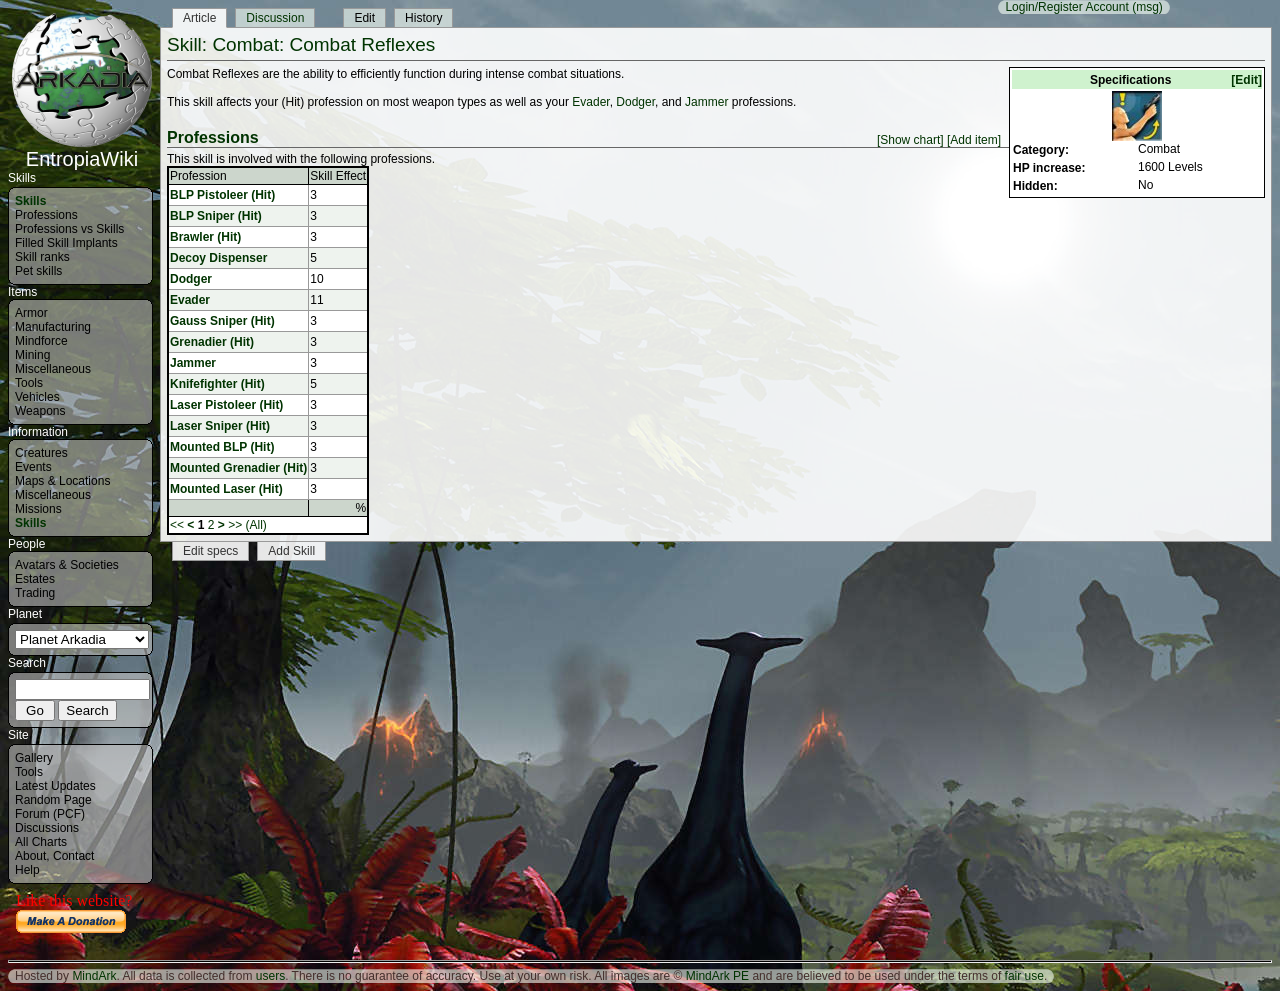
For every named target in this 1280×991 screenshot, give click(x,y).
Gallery (34, 758)
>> (235, 525)
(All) (256, 525)
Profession (198, 176)
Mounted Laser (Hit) (226, 489)
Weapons (40, 411)
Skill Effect (338, 176)
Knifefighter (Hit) (217, 384)
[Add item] (974, 140)
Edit (364, 18)
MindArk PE (717, 976)
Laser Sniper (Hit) (220, 426)
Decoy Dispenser (218, 258)
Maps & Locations (62, 481)
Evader (590, 102)
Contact (73, 856)
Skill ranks (42, 257)
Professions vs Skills (69, 229)
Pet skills (38, 271)
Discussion (275, 18)
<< (177, 525)
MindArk (94, 976)
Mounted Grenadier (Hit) (238, 468)
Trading (35, 593)
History (423, 18)
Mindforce (41, 341)
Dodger (635, 102)
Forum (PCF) (50, 814)
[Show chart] (910, 140)
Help (27, 870)
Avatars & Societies (67, 565)
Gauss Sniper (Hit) (222, 321)
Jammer (706, 102)
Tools (29, 383)
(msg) (1147, 7)
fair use (1024, 976)
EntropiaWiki (82, 150)
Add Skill (291, 551)
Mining (32, 355)
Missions (38, 509)
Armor (31, 313)
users (270, 976)
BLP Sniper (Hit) (216, 216)
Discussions (47, 828)
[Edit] (1246, 80)
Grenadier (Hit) (212, 342)
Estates (35, 579)
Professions (46, 215)
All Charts (41, 842)
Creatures (41, 453)
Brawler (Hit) (205, 237)
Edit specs (210, 551)
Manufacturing (53, 327)
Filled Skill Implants (66, 243)
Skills (30, 201)
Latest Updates (55, 786)
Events (33, 467)
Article (199, 18)
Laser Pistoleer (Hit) (226, 405)
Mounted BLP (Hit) (222, 447)
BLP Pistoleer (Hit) (222, 195)
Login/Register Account (1066, 7)
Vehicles (37, 397)
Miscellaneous (53, 369)
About (30, 856)
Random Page (53, 800)
